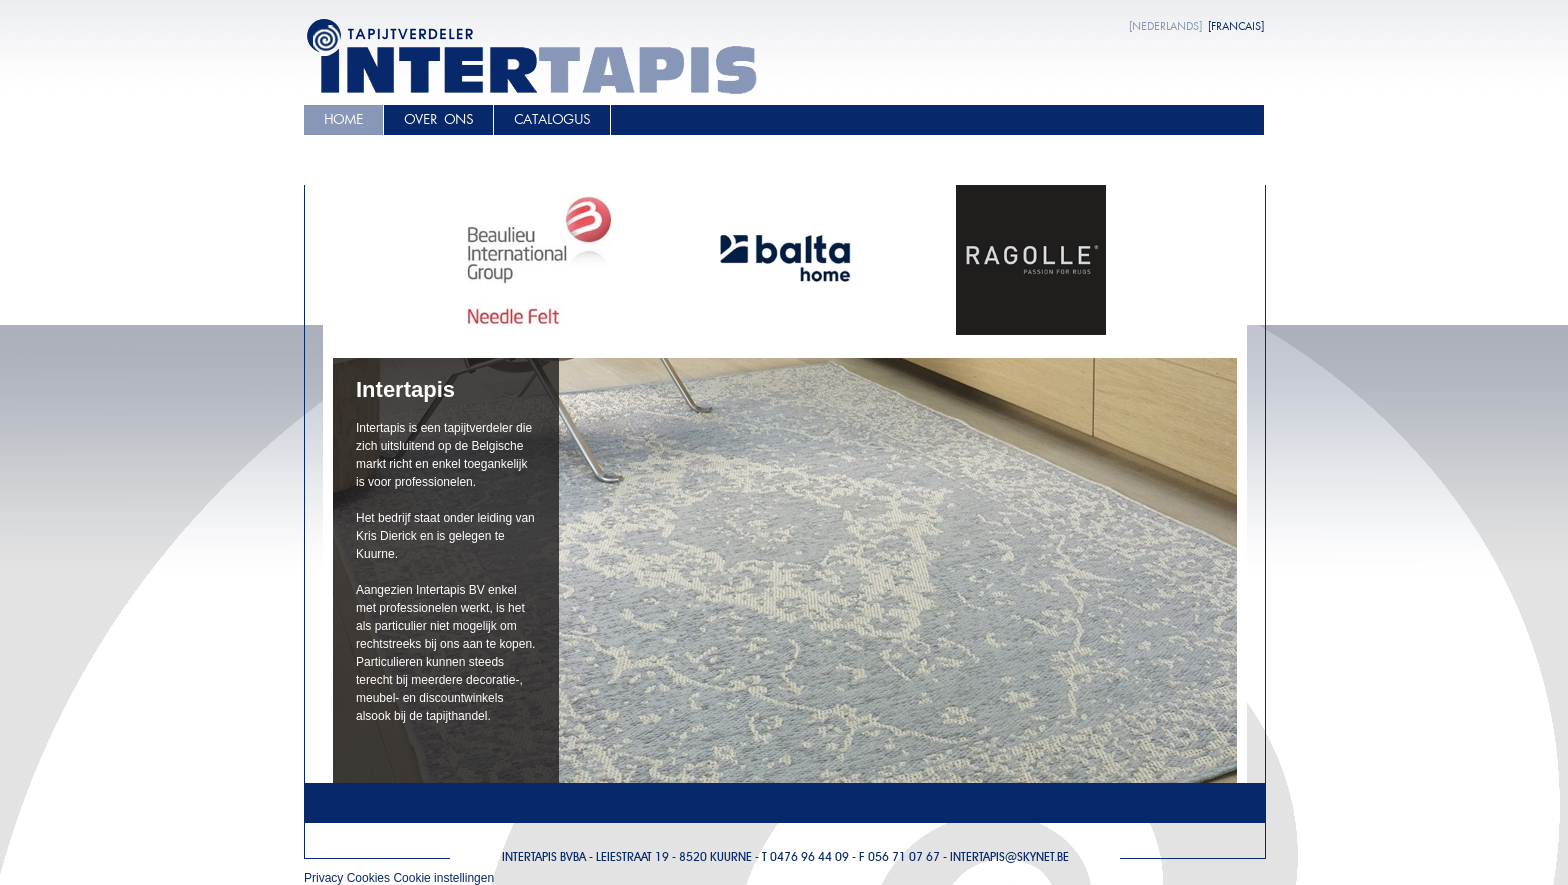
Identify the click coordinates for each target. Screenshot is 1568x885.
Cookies (368, 878)
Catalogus (552, 119)
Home (343, 119)
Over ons (438, 119)
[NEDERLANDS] (1165, 26)
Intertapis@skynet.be (1009, 857)
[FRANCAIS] (1236, 26)
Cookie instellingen (443, 878)
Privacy (323, 878)
